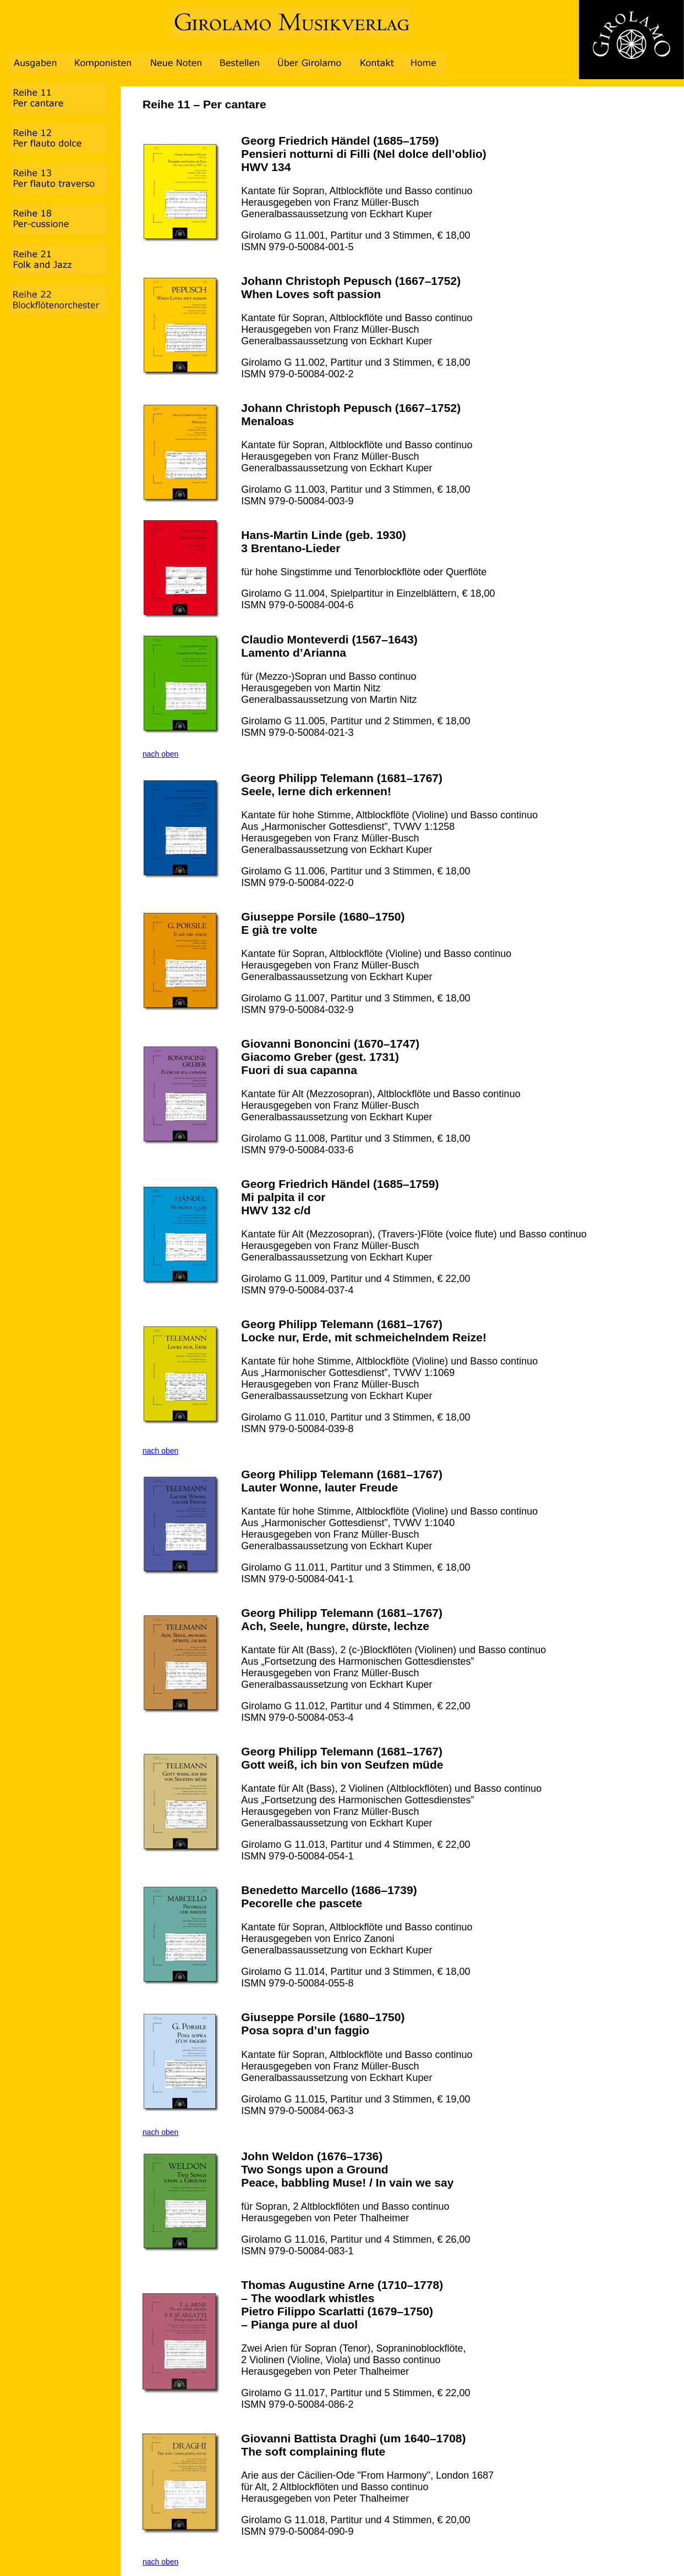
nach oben (160, 754)
